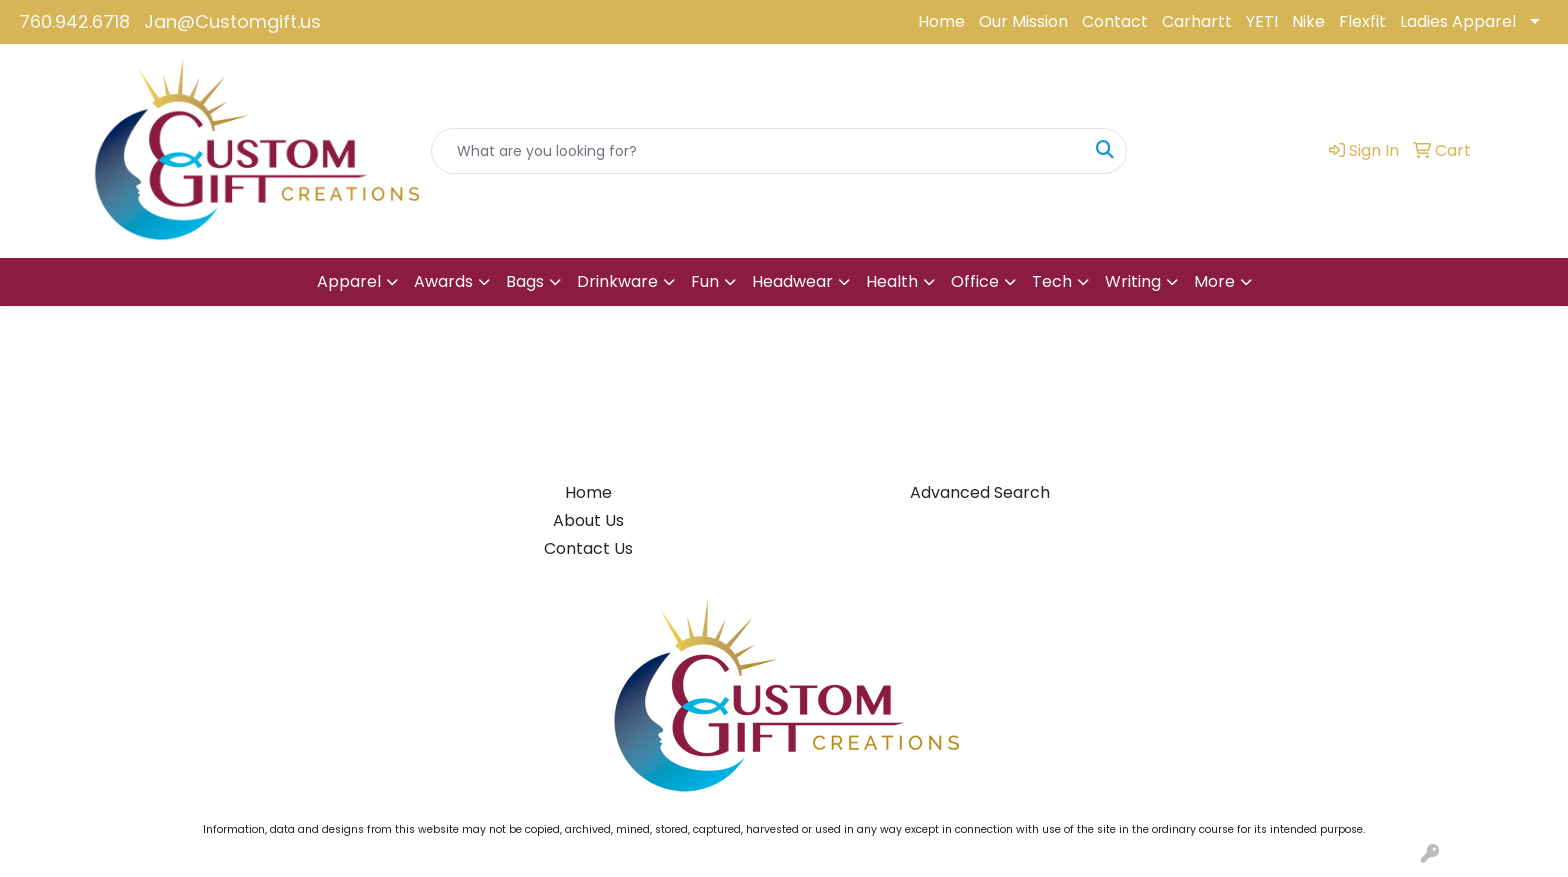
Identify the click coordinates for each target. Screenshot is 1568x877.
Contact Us (588, 548)
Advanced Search (980, 492)
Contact (1115, 21)
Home (941, 21)
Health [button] (892, 281)
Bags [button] (525, 281)
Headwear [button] (792, 281)
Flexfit (1362, 21)
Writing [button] (1133, 281)
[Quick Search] (758, 151)
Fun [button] (705, 281)
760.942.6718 (74, 21)
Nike (1308, 21)
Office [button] (975, 281)
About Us (588, 520)
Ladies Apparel (1458, 21)
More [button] (1214, 281)
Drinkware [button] (617, 281)
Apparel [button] (349, 281)
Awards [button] (443, 281)
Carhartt (1197, 21)
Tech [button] (1052, 281)
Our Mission (1023, 21)
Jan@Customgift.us (232, 21)
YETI (1262, 21)
